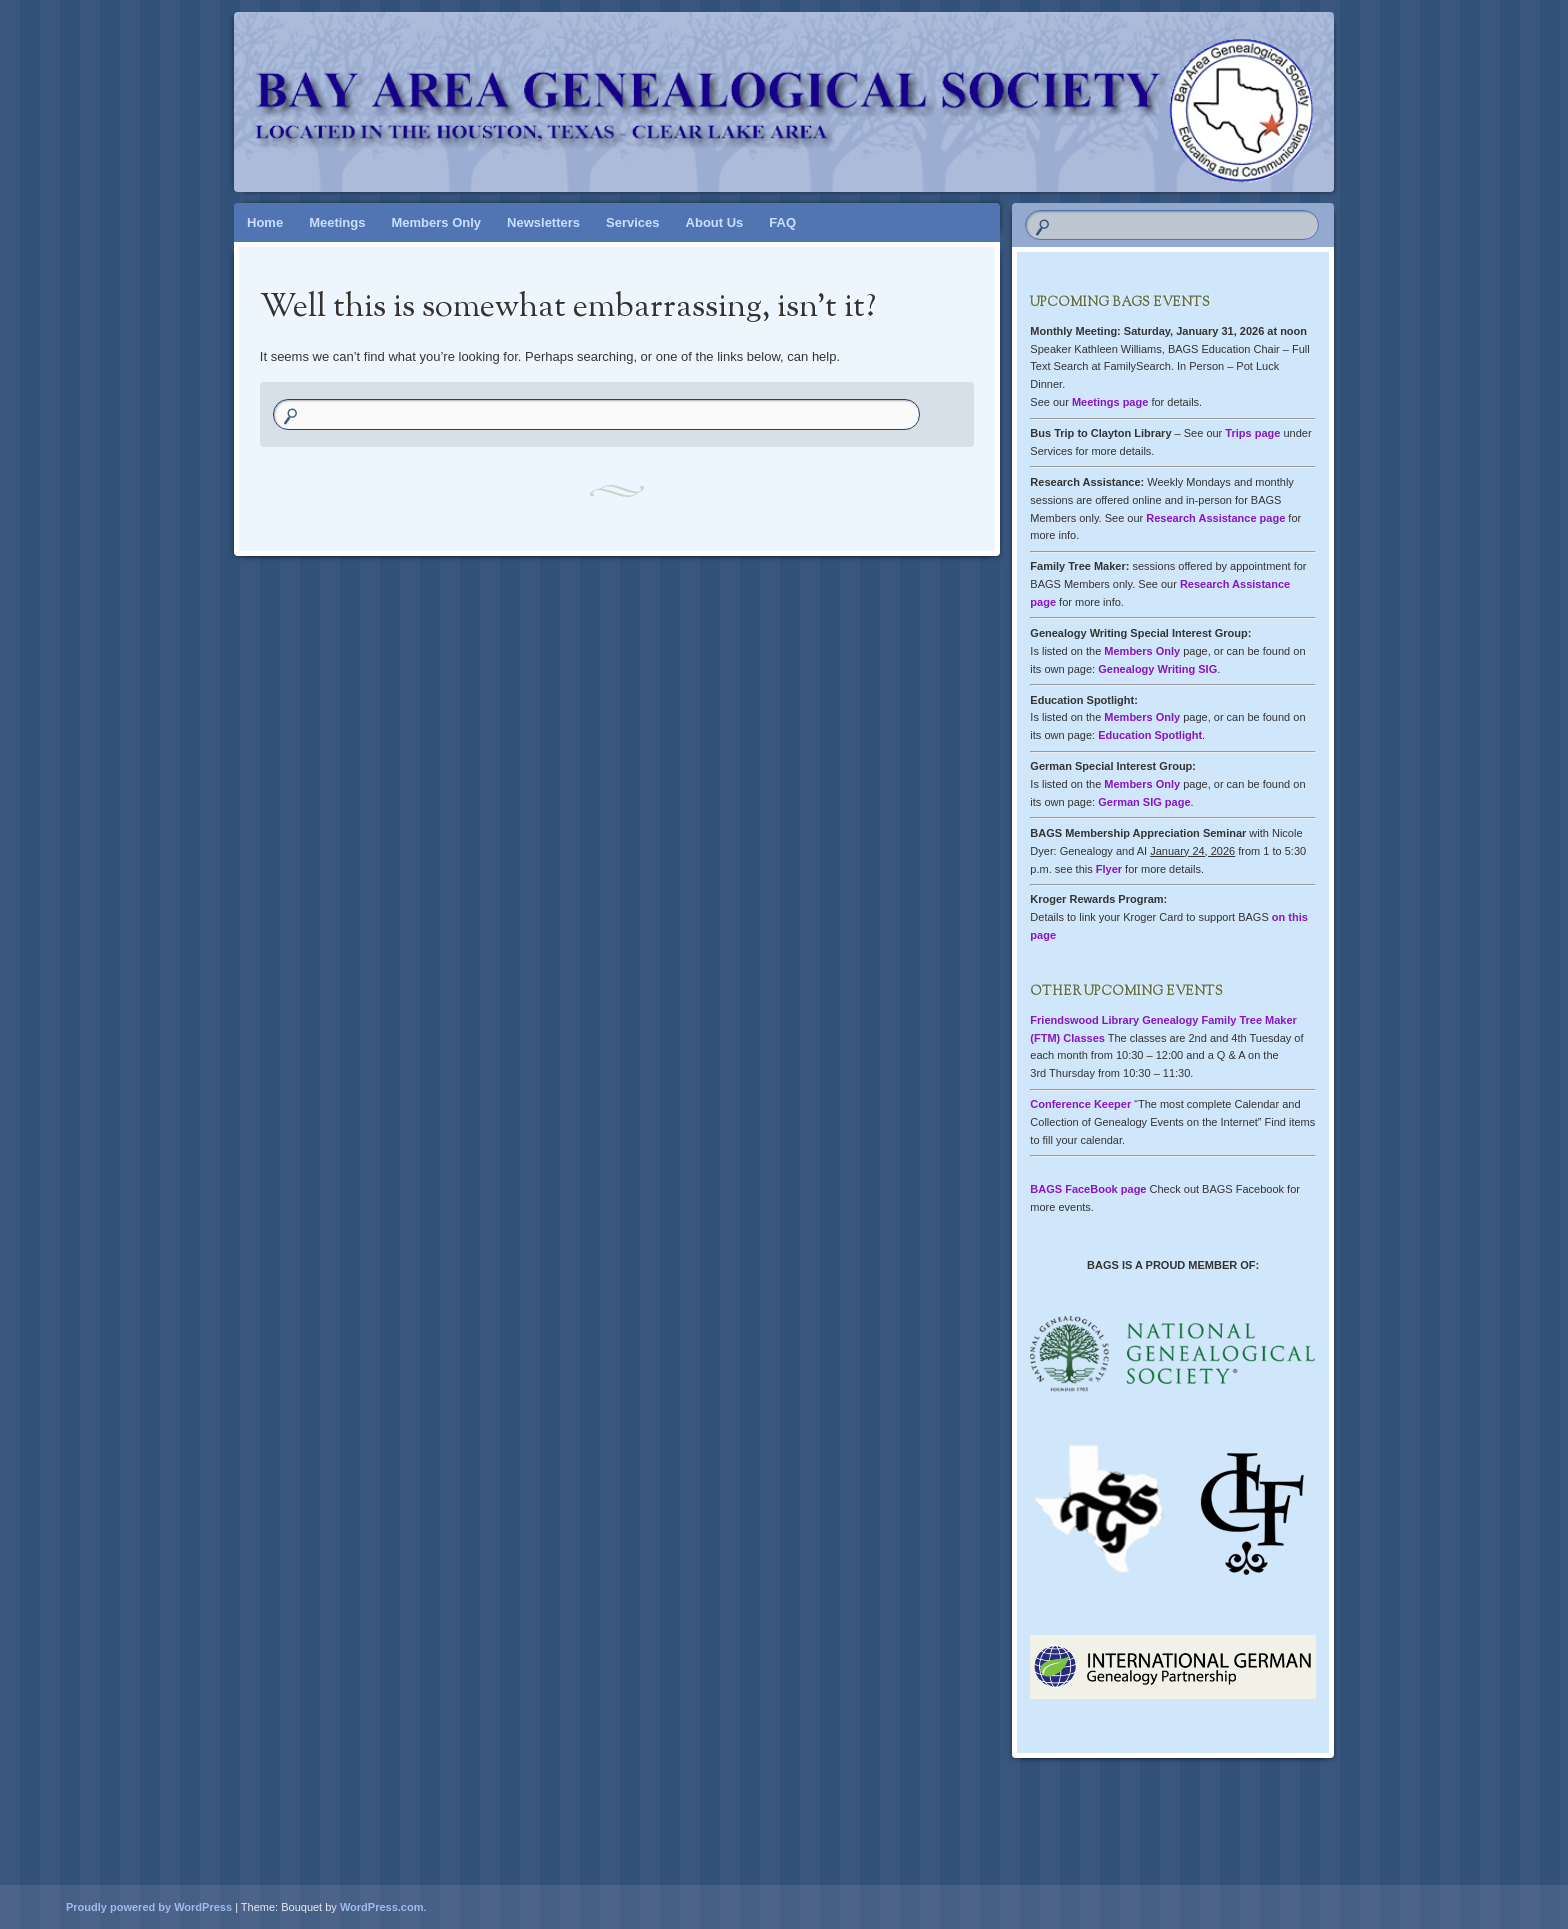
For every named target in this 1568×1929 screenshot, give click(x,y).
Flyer (1109, 869)
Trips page (1252, 433)
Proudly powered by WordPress (149, 1907)
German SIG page (1144, 802)
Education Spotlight (1150, 735)
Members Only (436, 222)
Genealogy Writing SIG (1157, 669)
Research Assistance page (1215, 518)
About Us (715, 222)
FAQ (782, 222)
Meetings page (1110, 402)
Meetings (337, 222)
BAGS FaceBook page (1088, 1189)
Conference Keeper (1080, 1104)
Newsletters (543, 222)
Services (633, 222)
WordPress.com (382, 1907)
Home (265, 222)
